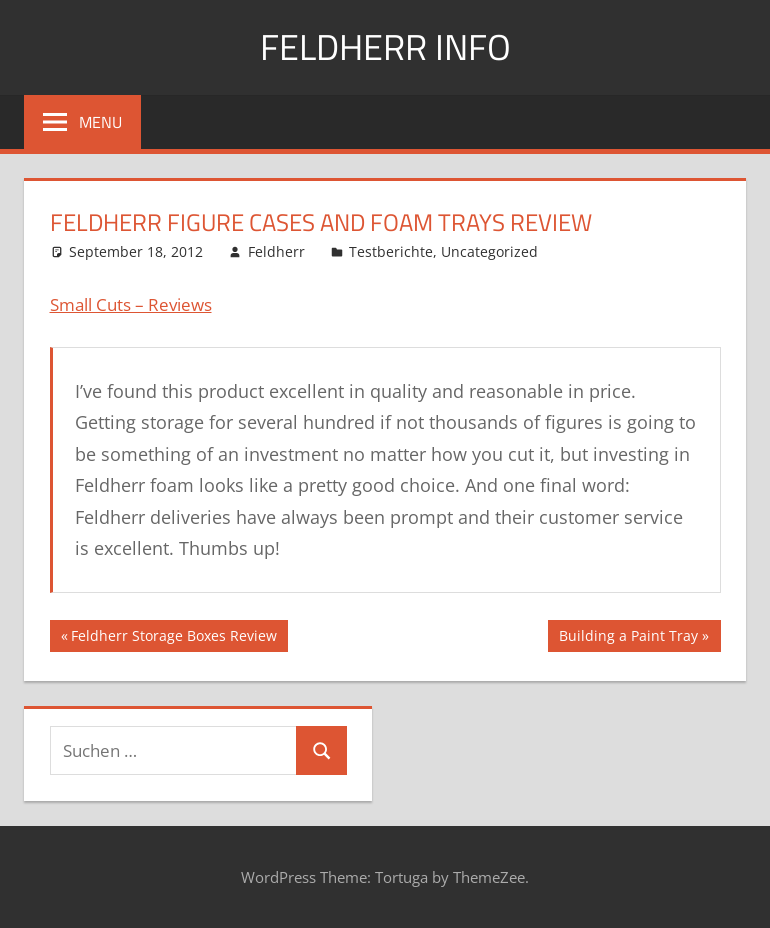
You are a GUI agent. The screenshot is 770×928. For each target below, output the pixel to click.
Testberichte (391, 251)
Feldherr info (385, 46)
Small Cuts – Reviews (131, 304)
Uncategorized (489, 251)
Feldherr (276, 251)
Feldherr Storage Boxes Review (173, 638)
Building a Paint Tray (628, 638)
